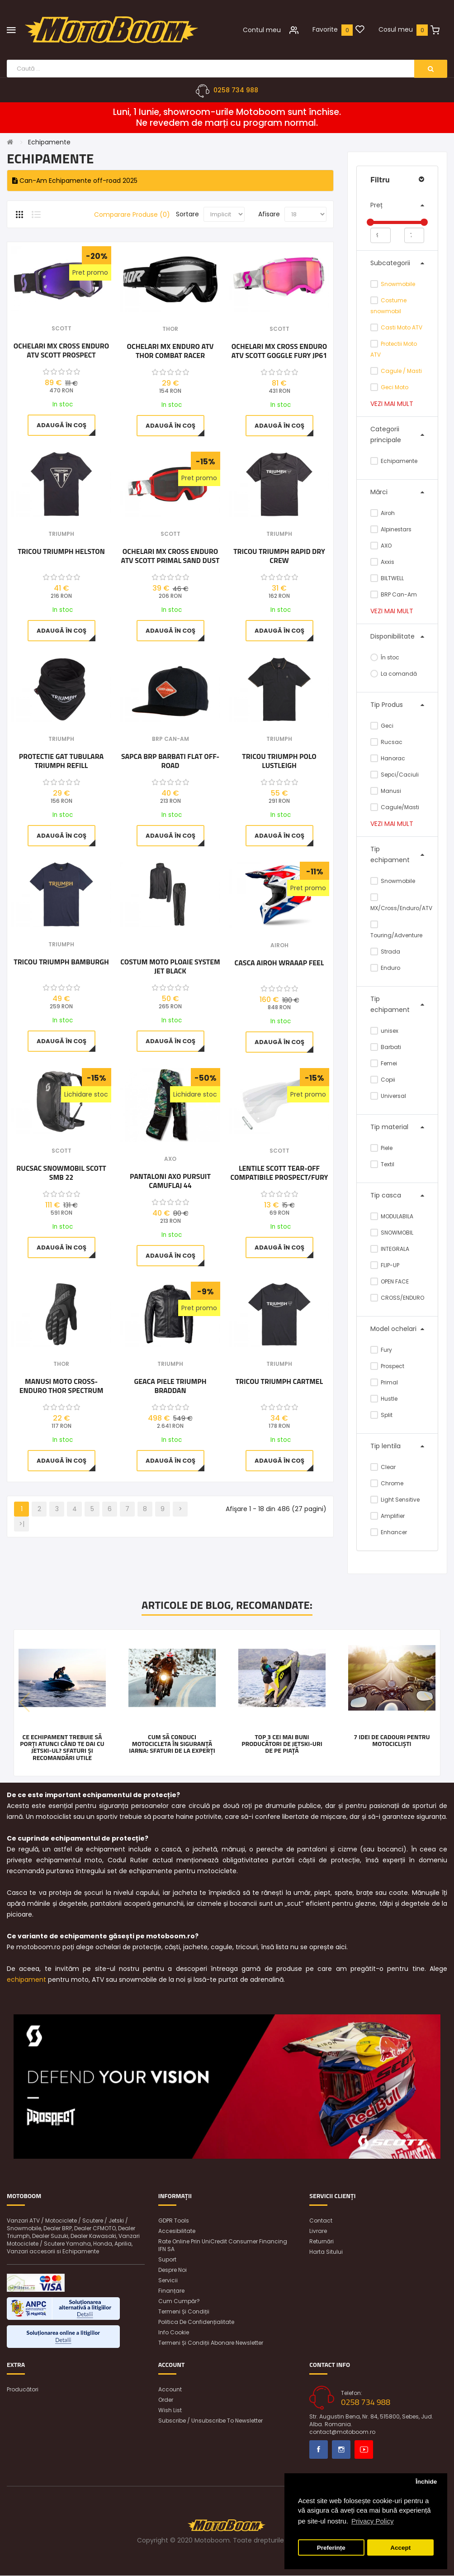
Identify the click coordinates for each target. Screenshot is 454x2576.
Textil (382, 1164)
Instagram (341, 2450)
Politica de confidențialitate (196, 2322)
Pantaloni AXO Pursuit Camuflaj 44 (170, 1181)
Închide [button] (426, 2481)
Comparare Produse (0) (132, 214)
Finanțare (171, 2291)
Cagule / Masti (401, 371)
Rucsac (386, 742)
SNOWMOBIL (391, 1232)
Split (381, 1415)
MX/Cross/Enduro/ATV (397, 902)
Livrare (318, 2231)
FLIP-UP (384, 1265)
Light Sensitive (395, 1499)
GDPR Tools (173, 2221)
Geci (381, 726)
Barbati (385, 1047)
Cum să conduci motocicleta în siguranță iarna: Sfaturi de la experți (172, 1743)
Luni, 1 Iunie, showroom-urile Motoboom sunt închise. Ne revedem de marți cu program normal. (227, 118)
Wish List (170, 2410)
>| (21, 1524)
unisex (384, 1031)
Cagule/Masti (394, 807)
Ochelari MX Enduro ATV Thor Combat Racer (170, 351)
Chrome (386, 1483)
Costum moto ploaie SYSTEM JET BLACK (170, 967)
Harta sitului (326, 2252)
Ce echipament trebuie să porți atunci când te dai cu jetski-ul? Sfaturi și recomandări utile (62, 1747)
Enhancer (388, 1532)
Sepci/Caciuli (394, 774)
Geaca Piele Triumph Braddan (170, 1386)
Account (170, 2390)
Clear (383, 1467)
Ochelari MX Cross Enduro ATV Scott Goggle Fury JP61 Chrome (279, 351)
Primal (384, 1382)
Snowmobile (398, 284)
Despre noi (172, 2270)
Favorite (325, 29)
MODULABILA (391, 1216)
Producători (22, 2390)
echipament (26, 1979)
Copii (382, 1079)
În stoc (384, 657)
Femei (383, 1063)
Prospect (387, 1366)
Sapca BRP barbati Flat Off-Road (170, 761)
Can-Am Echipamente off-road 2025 (74, 181)
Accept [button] (400, 2547)
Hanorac (387, 758)
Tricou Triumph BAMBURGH (61, 963)
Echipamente (49, 142)
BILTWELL (387, 578)
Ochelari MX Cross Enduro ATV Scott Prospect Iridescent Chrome (61, 351)
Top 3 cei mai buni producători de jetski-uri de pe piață (281, 1743)
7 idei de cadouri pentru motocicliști (392, 1740)
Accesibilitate (176, 2231)
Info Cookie (173, 2333)
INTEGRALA (389, 1249)
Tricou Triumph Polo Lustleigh (279, 761)
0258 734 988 (235, 90)
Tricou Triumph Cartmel (279, 1382)
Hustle (383, 1398)
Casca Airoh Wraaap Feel (279, 963)
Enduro (385, 968)
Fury (381, 1350)
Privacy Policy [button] (372, 2521)
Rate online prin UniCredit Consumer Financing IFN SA (222, 2245)
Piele (381, 1148)
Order (165, 2400)
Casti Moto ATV (401, 327)
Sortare (187, 214)
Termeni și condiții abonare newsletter (210, 2343)
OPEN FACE (389, 1281)
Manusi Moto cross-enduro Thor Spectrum (61, 1386)
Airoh (382, 513)
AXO (381, 545)
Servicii (168, 2281)
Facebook (318, 2450)
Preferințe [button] (331, 2547)
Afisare (269, 214)
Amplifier (387, 1516)
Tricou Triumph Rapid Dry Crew (279, 556)
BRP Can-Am (393, 594)
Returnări (321, 2242)
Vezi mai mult (391, 403)
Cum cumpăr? (179, 2301)
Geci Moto (394, 387)
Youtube (364, 2450)
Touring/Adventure (396, 930)
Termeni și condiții (183, 2312)
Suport (167, 2260)
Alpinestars (390, 529)
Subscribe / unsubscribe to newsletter (210, 2421)
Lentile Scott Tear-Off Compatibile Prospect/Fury (279, 1173)
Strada (385, 951)
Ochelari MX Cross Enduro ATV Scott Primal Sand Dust (170, 556)
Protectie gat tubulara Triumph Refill (61, 761)
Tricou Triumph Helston (61, 552)
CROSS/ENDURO (397, 1298)
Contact (320, 2221)
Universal (388, 1096)
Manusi (385, 791)
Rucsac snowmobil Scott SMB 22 (61, 1173)
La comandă (393, 673)
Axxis (382, 562)
